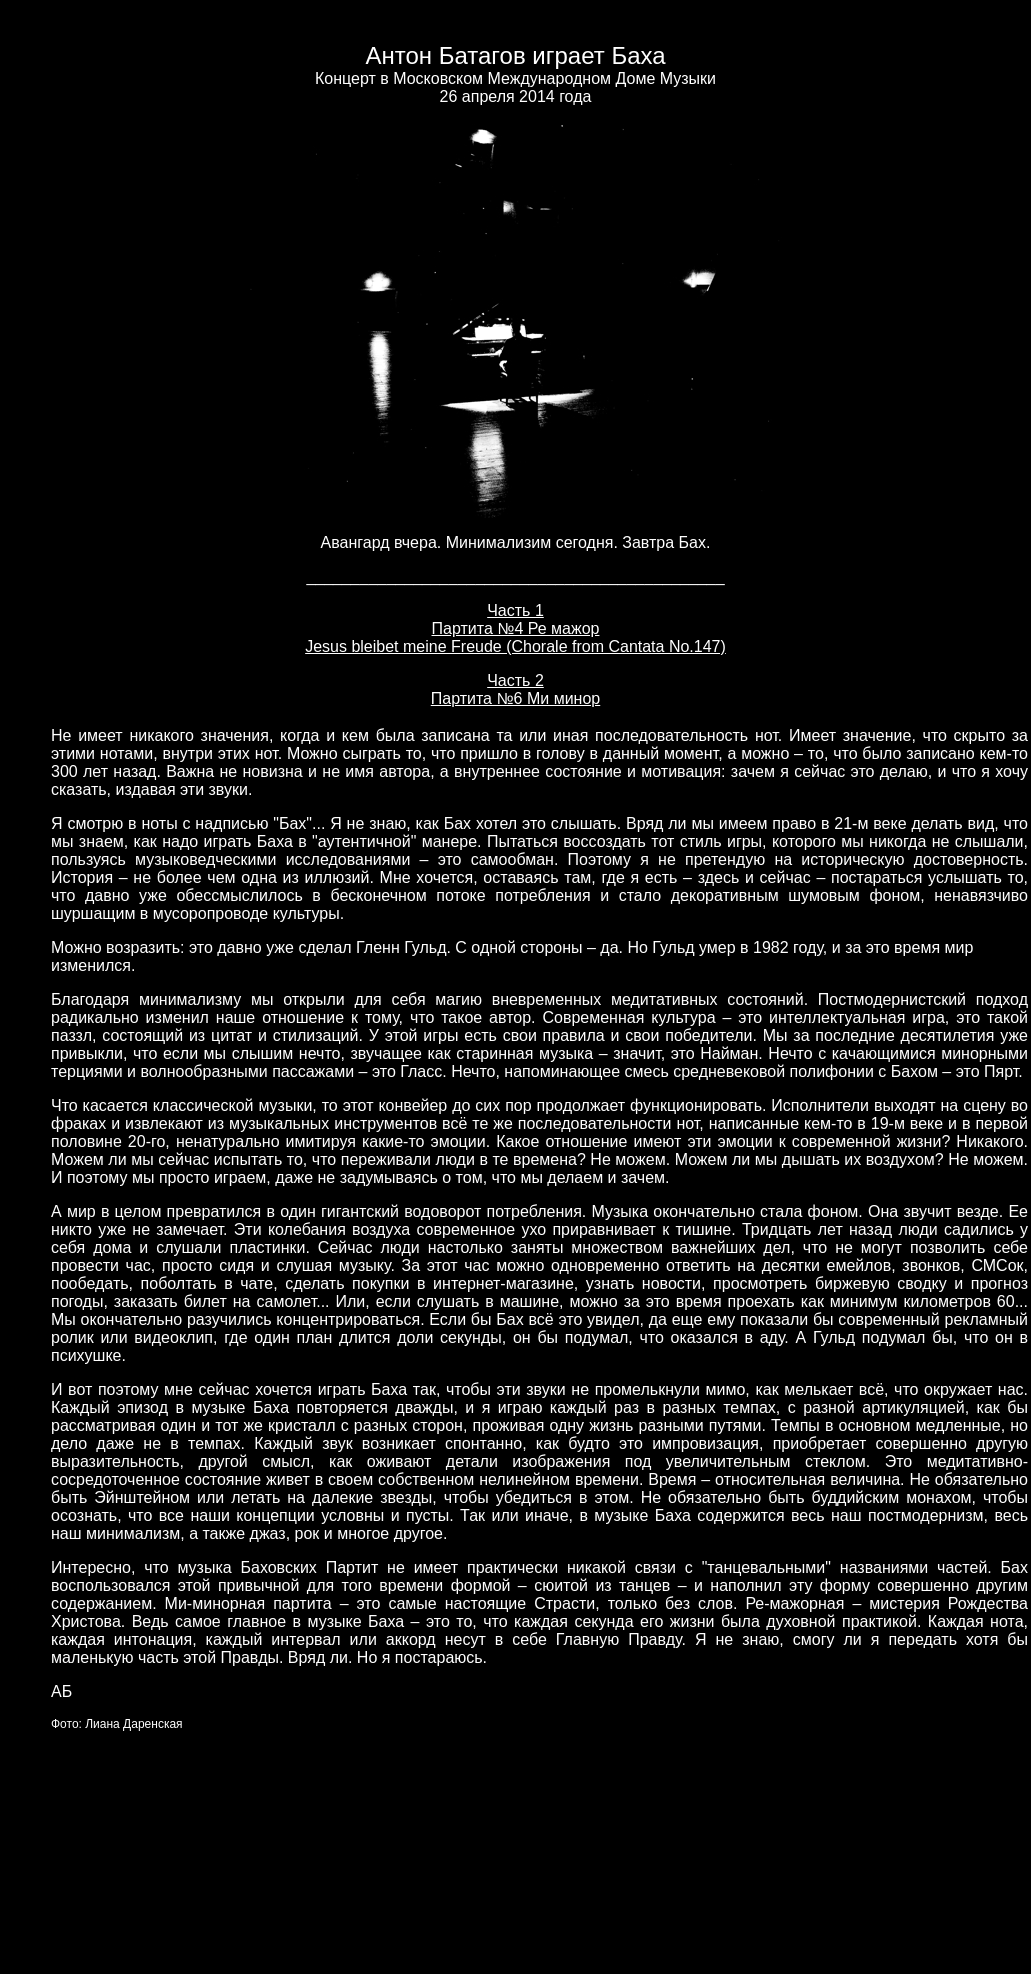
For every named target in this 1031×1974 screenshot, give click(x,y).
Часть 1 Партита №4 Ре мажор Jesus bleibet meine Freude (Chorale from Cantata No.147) (515, 628)
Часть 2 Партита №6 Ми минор (516, 689)
